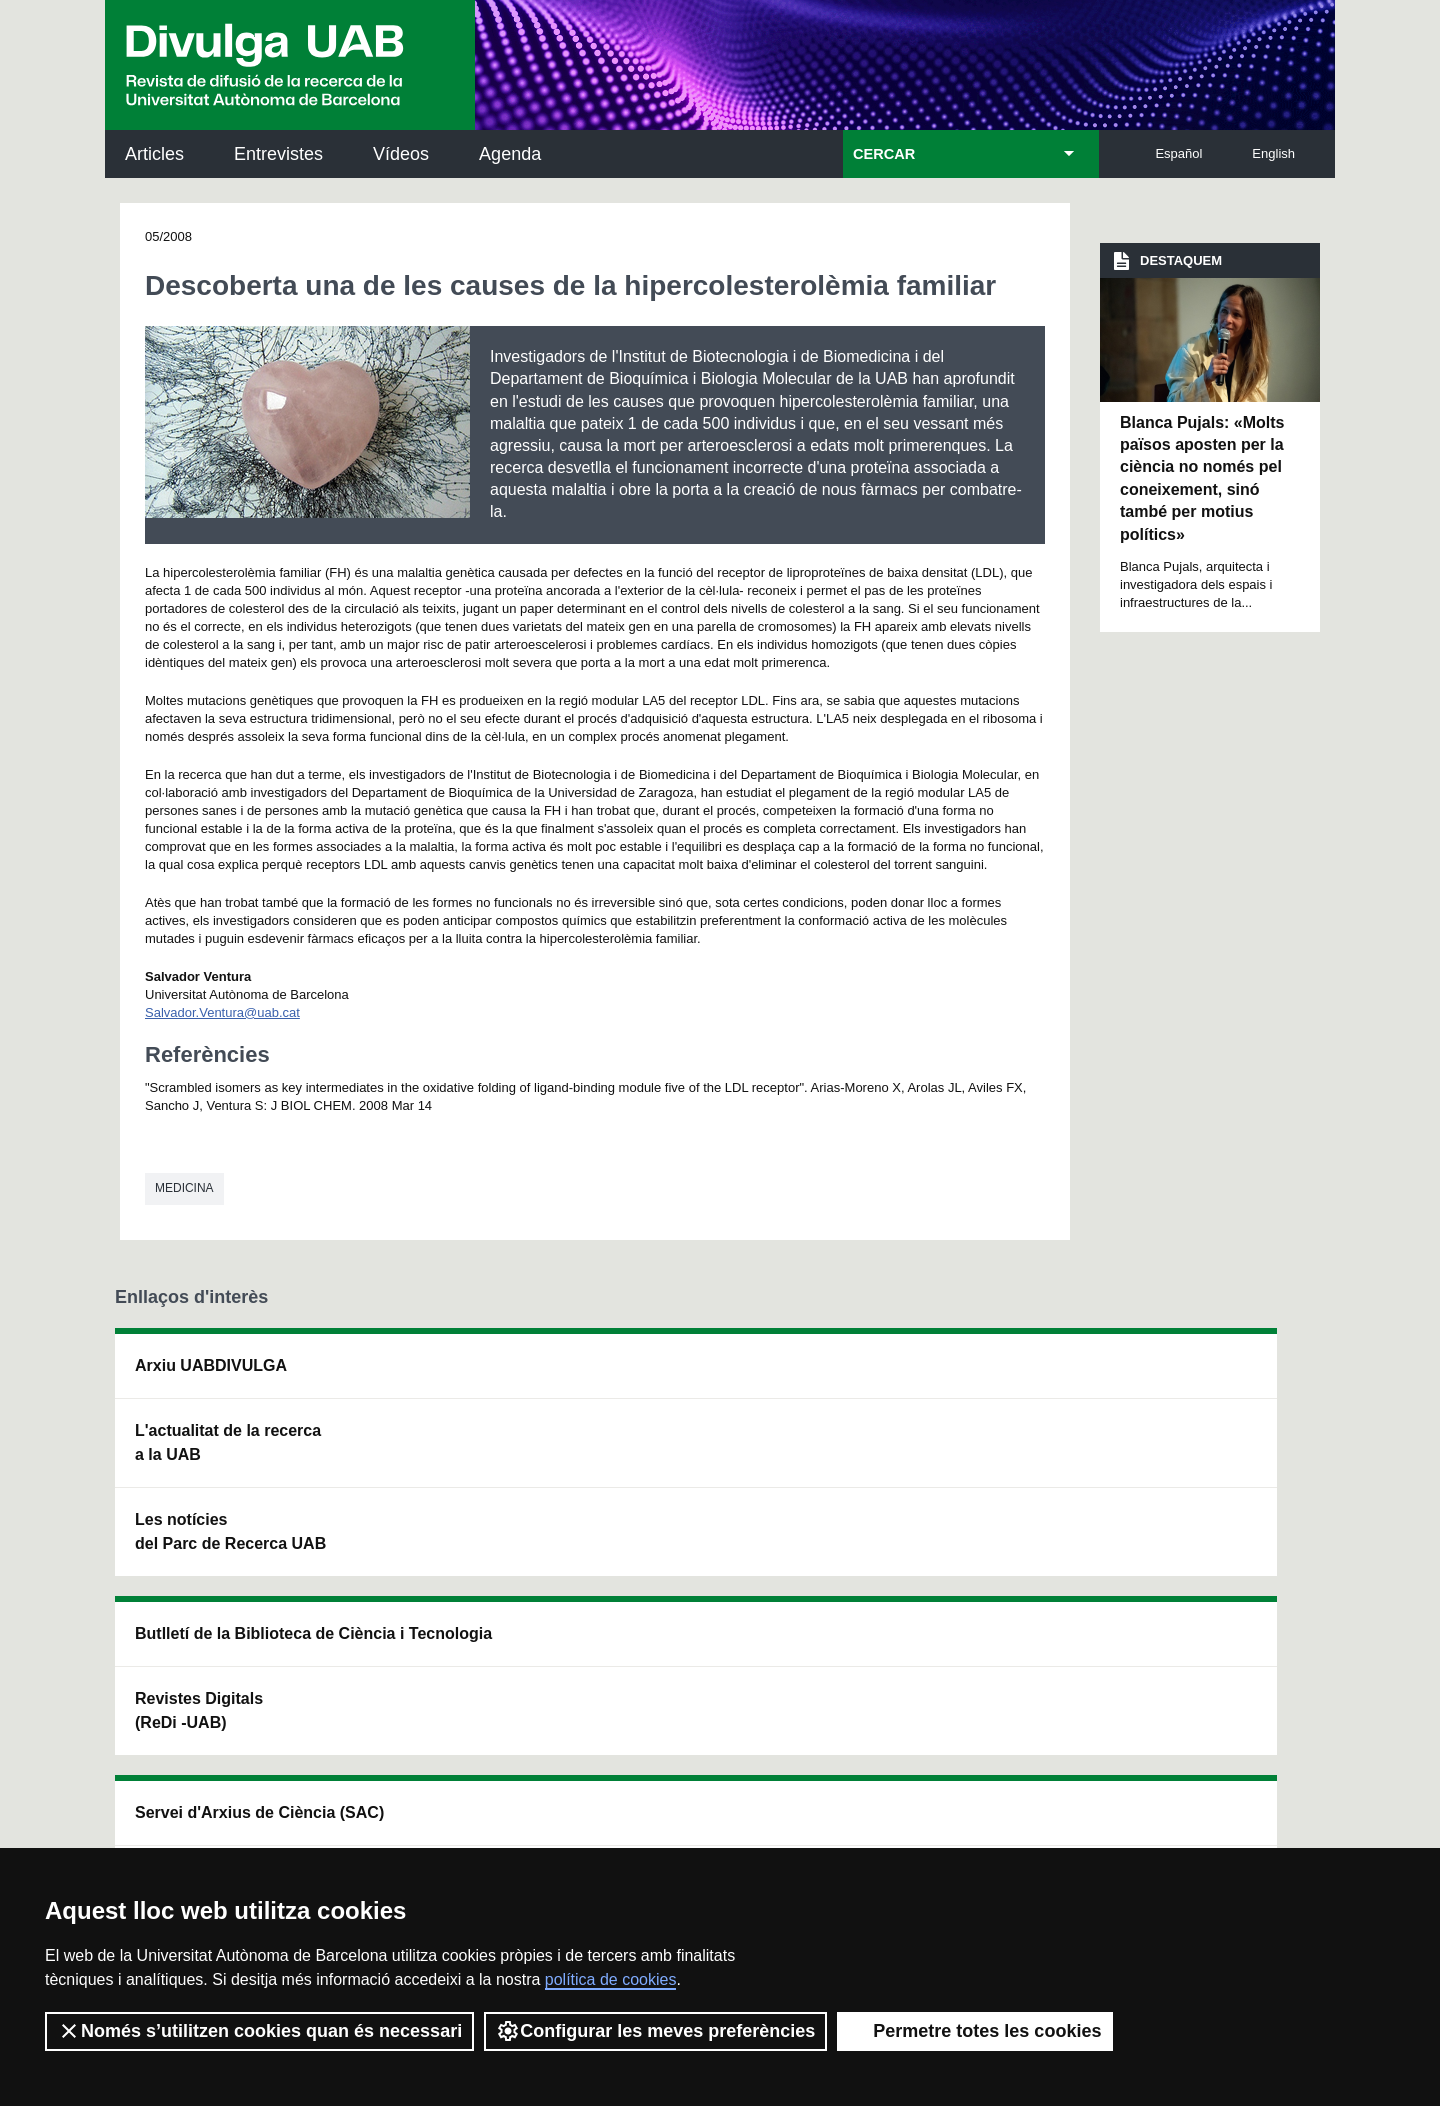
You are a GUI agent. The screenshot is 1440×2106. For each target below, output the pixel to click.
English (1273, 153)
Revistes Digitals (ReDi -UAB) (441, 1466)
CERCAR (884, 154)
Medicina (184, 1188)
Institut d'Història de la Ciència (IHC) (947, 1377)
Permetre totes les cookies (975, 2031)
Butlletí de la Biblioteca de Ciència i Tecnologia (465, 1377)
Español (1178, 153)
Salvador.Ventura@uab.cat (222, 1012)
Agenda (510, 154)
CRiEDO (892, 1567)
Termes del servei (523, 1816)
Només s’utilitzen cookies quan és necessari (259, 2031)
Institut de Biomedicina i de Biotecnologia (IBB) (1195, 1579)
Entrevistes (278, 154)
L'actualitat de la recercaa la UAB (228, 1442)
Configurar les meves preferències (655, 2031)
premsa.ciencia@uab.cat (830, 1710)
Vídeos (401, 154)
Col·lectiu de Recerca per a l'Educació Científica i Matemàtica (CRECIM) (956, 1478)
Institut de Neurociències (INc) (1198, 1377)
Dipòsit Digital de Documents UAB (684, 1466)
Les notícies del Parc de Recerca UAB (230, 1531)
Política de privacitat (383, 1816)
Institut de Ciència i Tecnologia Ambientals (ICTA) (1189, 1478)
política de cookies (611, 1979)
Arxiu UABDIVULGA (211, 1365)
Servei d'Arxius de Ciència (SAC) (688, 1377)
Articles (154, 154)
